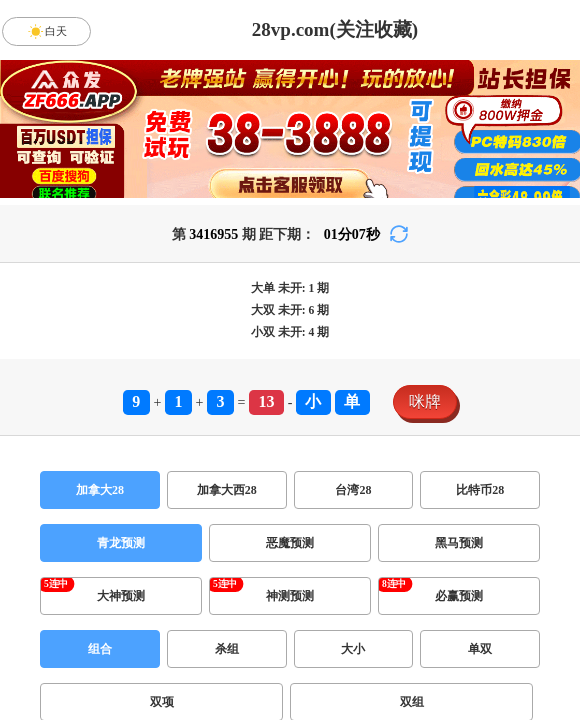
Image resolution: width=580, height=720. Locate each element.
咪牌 (425, 401)
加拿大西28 (227, 490)
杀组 (227, 649)
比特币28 (480, 490)
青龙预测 (121, 543)
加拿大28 (100, 490)
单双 (480, 649)
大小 (353, 649)
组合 (100, 649)
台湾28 (353, 490)
